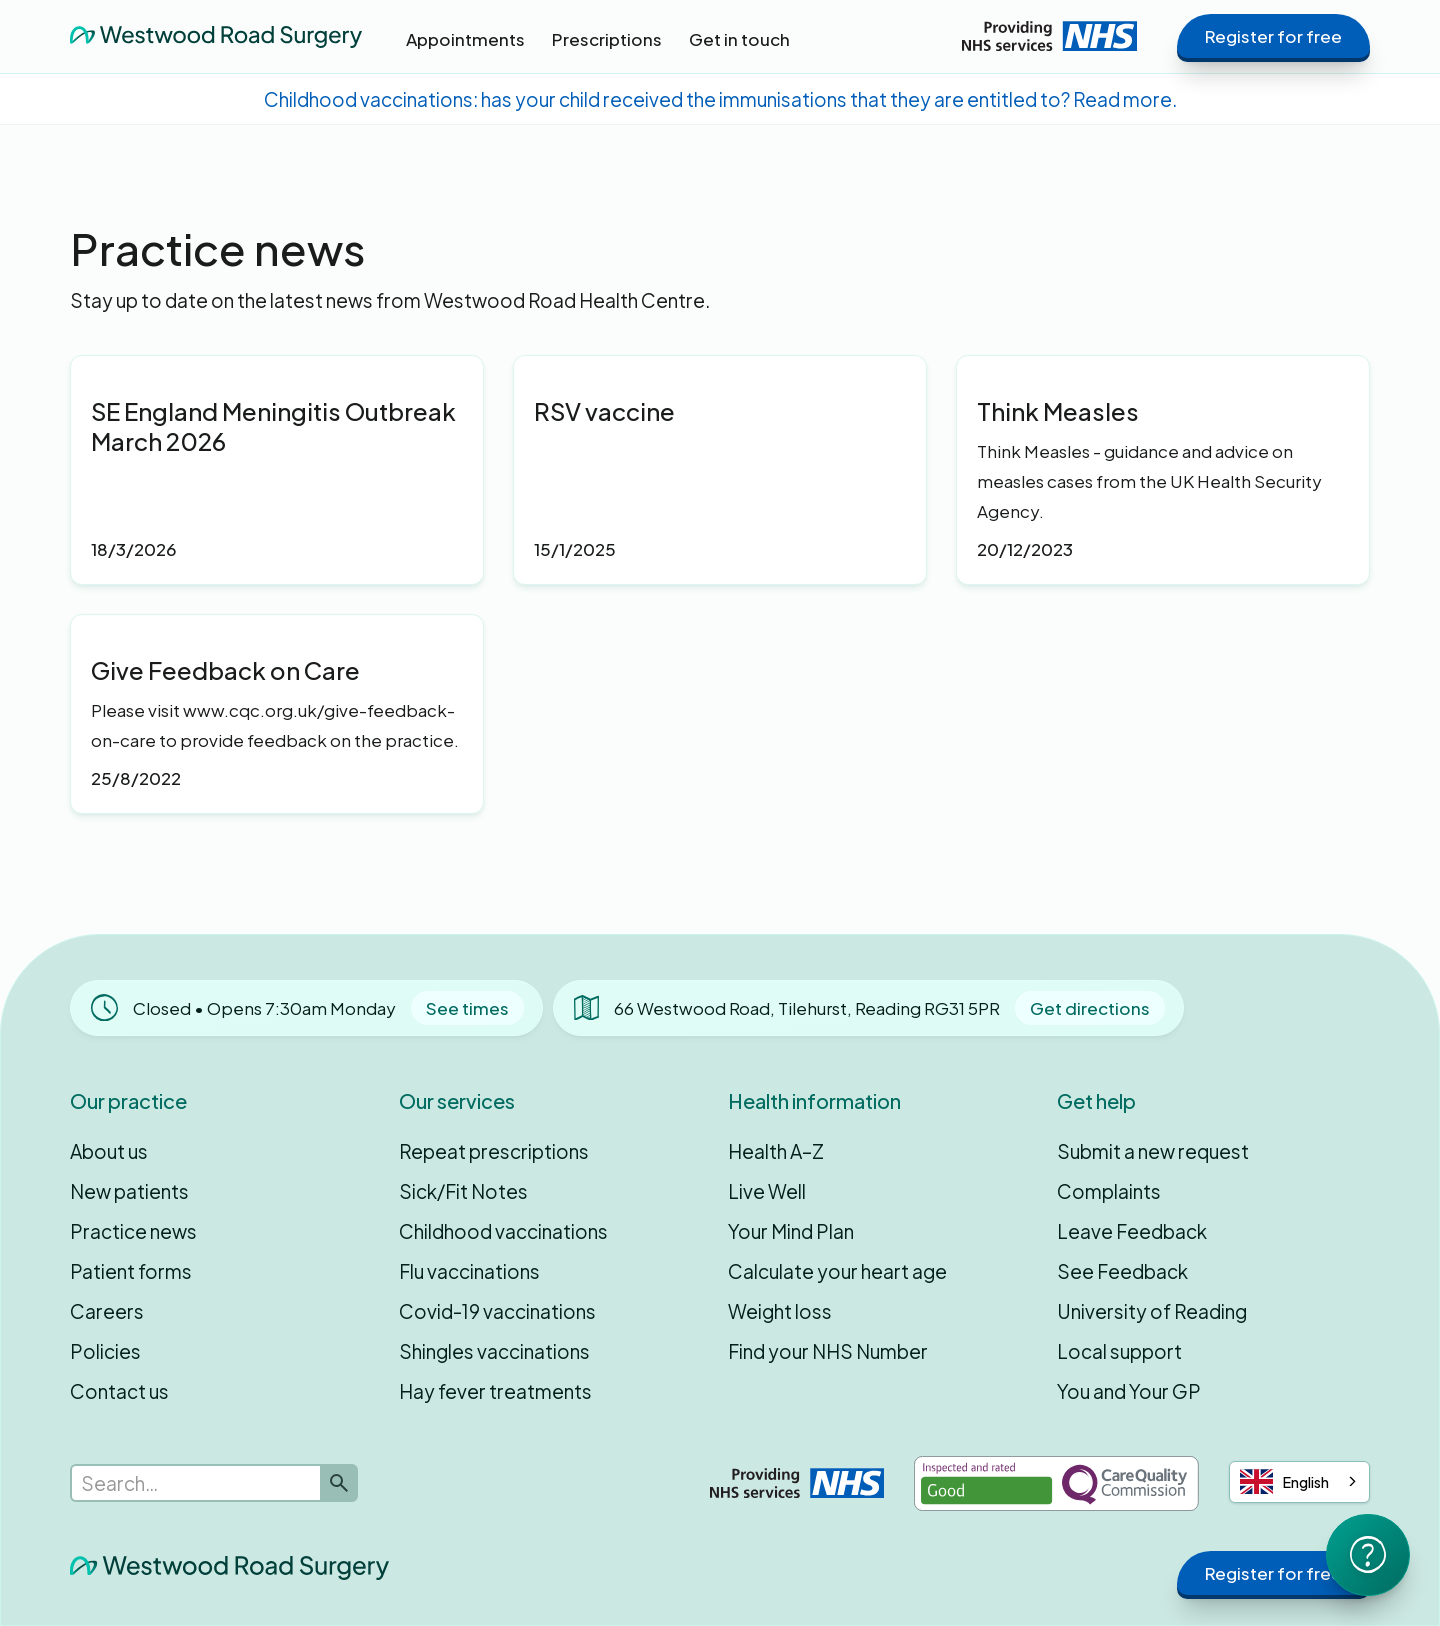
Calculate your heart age (837, 1271)
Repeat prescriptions (494, 1151)
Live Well (767, 1191)
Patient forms (131, 1271)
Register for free (1273, 36)
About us (109, 1151)
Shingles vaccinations (494, 1351)
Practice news (133, 1231)
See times (467, 1008)
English (1284, 1481)
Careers (107, 1311)
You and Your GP (1129, 1391)
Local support (1119, 1351)
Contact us (119, 1391)
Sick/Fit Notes (463, 1191)
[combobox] (1299, 1482)
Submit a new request (1153, 1151)
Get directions (1090, 1008)
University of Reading (1152, 1311)
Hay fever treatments (495, 1391)
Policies (105, 1351)
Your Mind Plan (791, 1231)
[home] (216, 36)
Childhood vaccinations (503, 1231)
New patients (129, 1191)
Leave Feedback (1132, 1231)
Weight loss (780, 1311)
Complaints (1109, 1191)
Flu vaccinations (469, 1271)
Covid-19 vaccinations (497, 1311)
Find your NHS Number (828, 1351)
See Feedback (1122, 1271)
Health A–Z (776, 1151)
